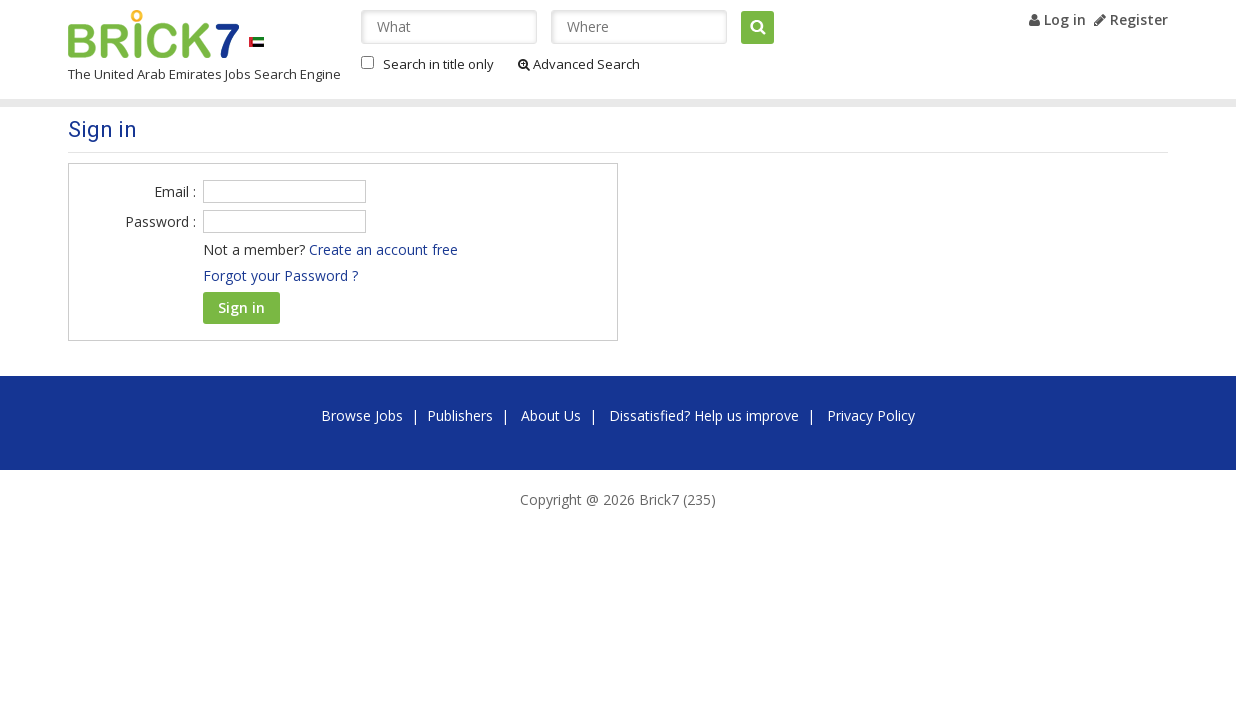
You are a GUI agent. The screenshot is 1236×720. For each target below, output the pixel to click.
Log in (1057, 19)
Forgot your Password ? (280, 275)
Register (1131, 19)
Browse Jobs (362, 415)
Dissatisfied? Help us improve (704, 415)
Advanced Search (579, 64)
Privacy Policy (871, 415)
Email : (175, 191)
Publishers (460, 415)
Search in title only (438, 64)
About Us (551, 415)
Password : (160, 221)
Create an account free (383, 249)
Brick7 (153, 34)
